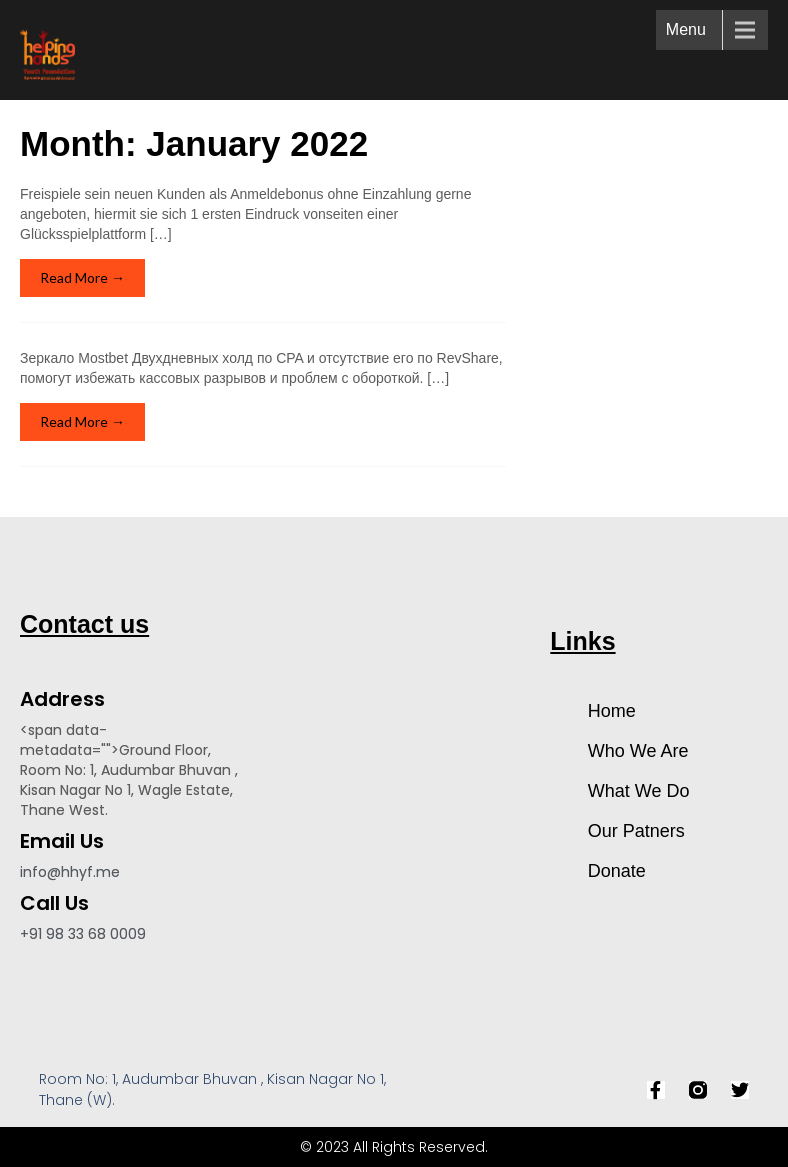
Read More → (82, 277)
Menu (686, 29)
